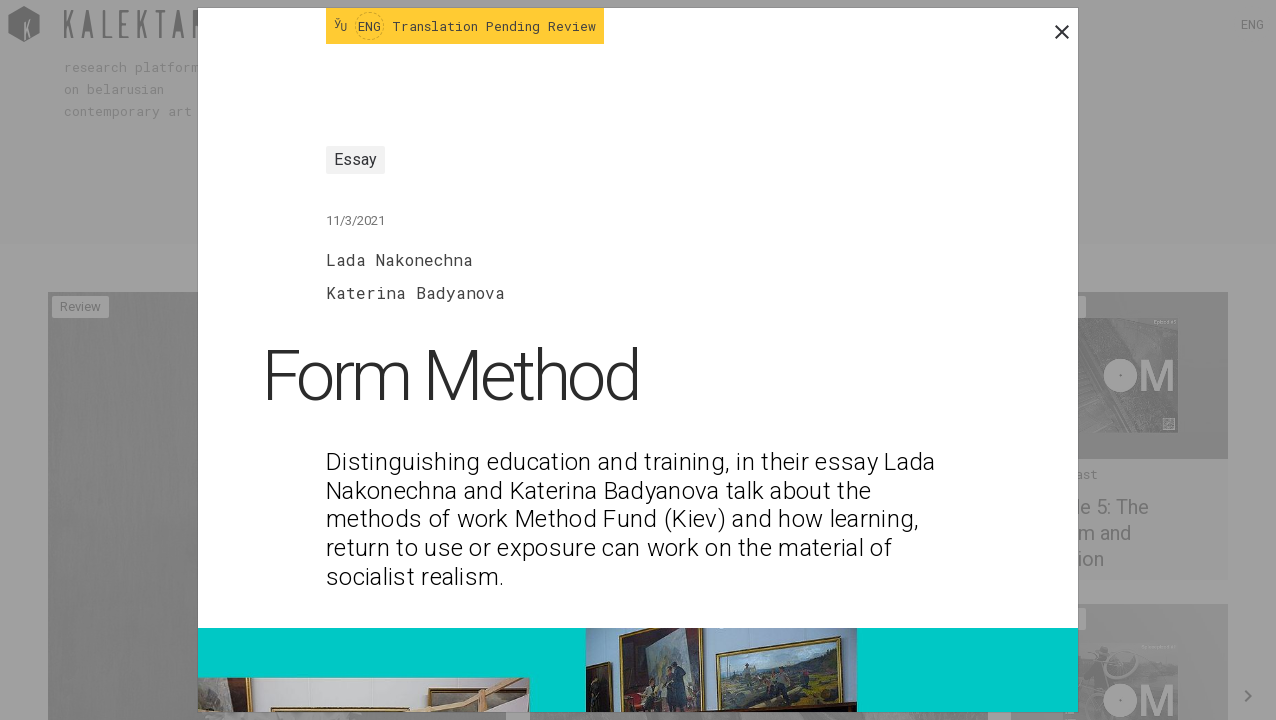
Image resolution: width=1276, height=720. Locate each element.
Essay (355, 159)
